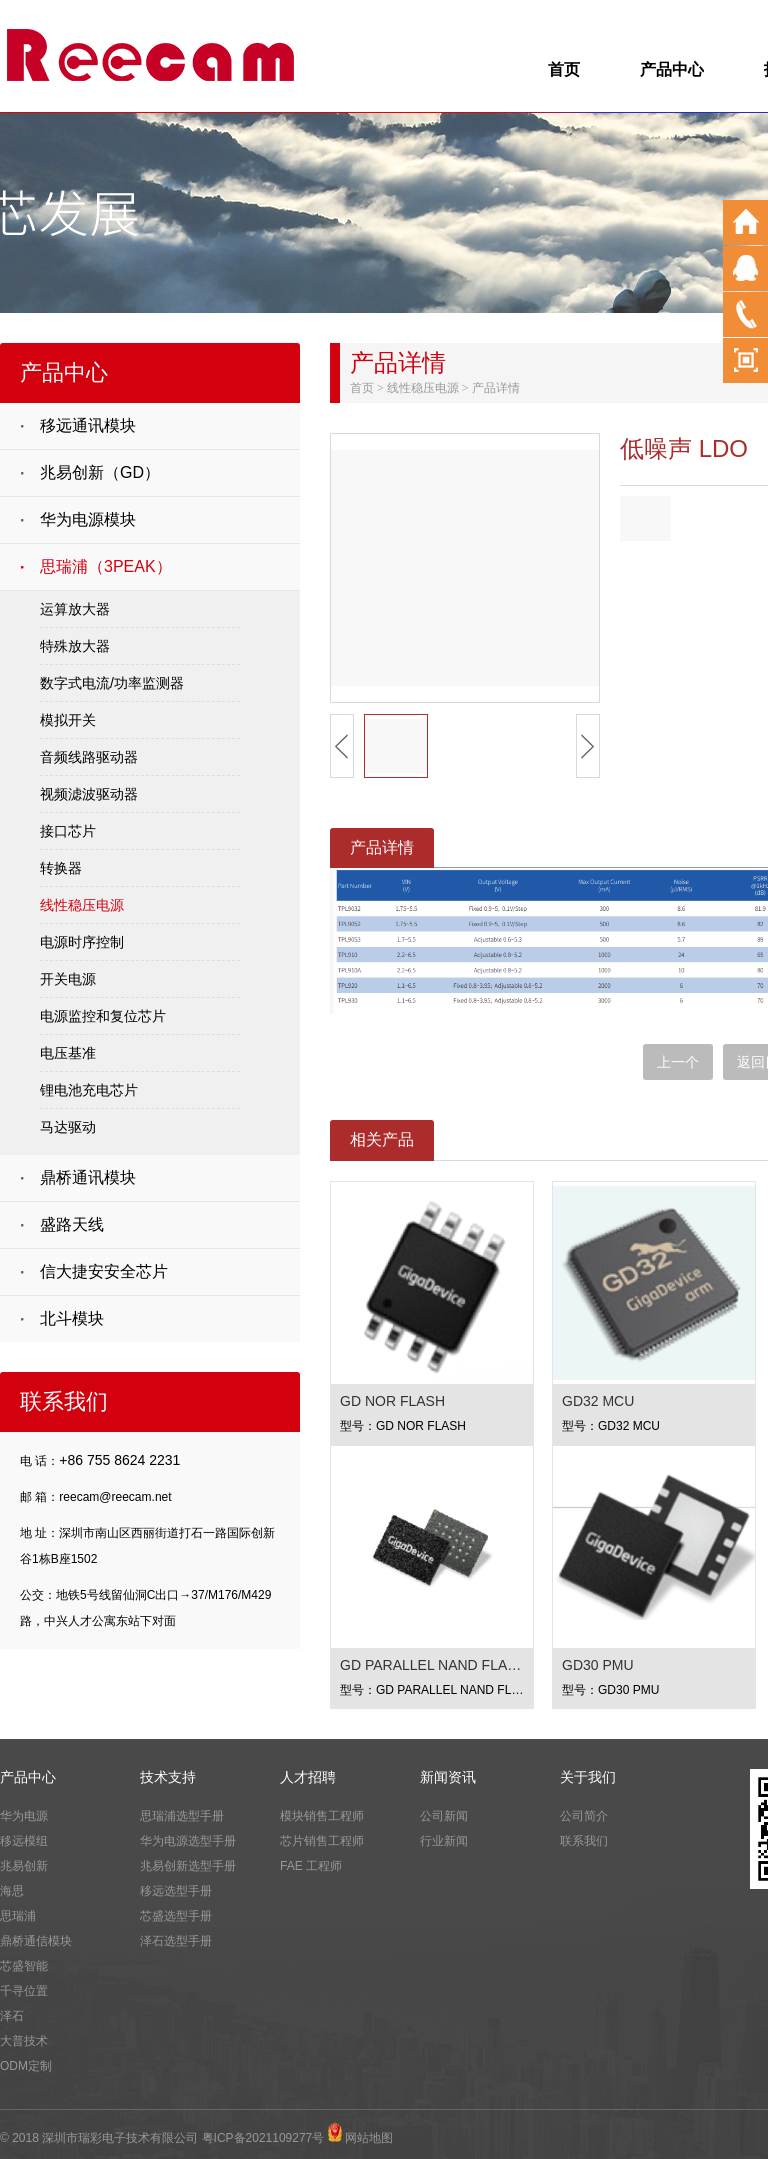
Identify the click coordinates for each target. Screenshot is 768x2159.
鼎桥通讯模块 (88, 1177)
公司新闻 (444, 1816)
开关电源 (68, 979)
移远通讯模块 (88, 425)
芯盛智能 (24, 1966)
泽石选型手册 (176, 1941)
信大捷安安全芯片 (104, 1271)
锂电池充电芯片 (89, 1090)
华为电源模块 (88, 519)
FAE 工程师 (311, 1866)
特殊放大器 (75, 646)
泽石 (12, 2016)
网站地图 (369, 2138)
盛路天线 (72, 1224)
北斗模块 (72, 1318)
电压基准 (68, 1053)
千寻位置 (24, 1991)
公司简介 (584, 1816)
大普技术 (24, 2041)
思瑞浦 (18, 1916)
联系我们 (584, 1841)
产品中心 (672, 69)
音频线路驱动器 (89, 757)
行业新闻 (444, 1841)
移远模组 (24, 1841)
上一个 (678, 1062)
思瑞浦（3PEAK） (106, 566)
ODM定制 (26, 2066)
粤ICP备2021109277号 (263, 2138)
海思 (12, 1891)
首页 (564, 69)
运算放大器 (75, 609)
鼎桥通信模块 (36, 1941)
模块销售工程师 (322, 1816)
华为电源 (24, 1816)
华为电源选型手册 (188, 1841)
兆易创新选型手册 (188, 1866)
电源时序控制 (82, 942)
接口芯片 (68, 831)
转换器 (61, 868)
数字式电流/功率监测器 (112, 683)
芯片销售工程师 (322, 1841)
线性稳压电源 (82, 905)
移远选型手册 (176, 1891)
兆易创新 (24, 1866)
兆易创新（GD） (100, 472)
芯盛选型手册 (176, 1916)
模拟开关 (68, 720)
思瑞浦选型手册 (182, 1816)
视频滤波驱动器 (89, 794)
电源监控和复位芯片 (103, 1016)
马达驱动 (68, 1127)
